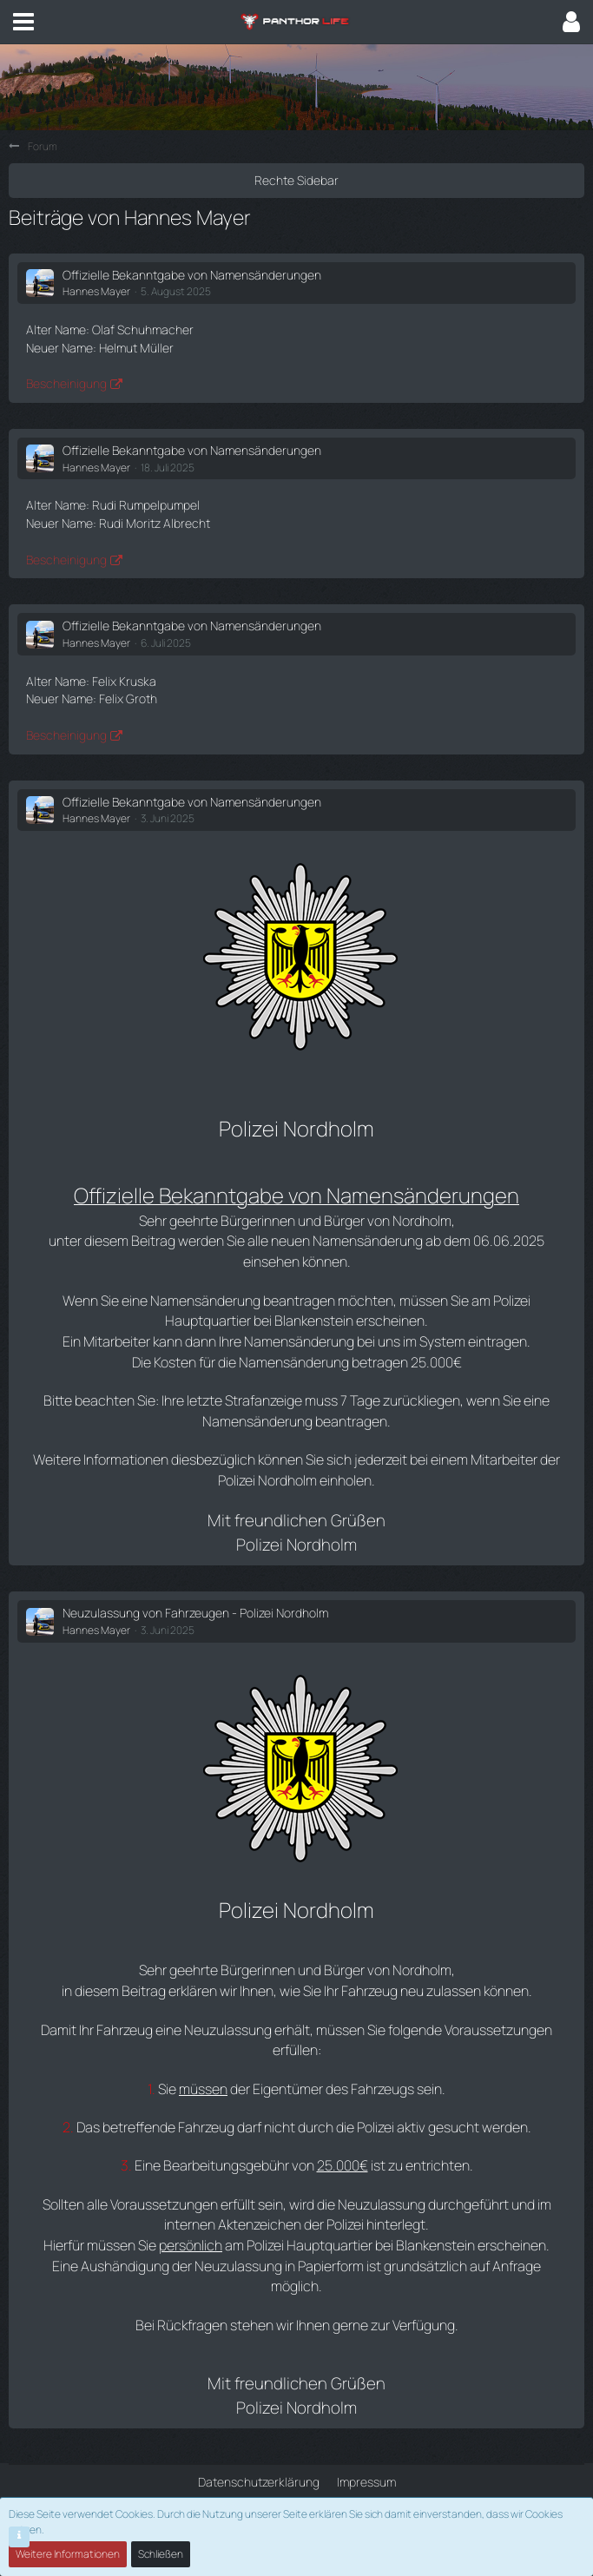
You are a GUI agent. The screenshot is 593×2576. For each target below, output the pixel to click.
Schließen (160, 2553)
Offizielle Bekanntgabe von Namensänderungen (192, 275)
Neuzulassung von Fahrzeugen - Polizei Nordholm (195, 1612)
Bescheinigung (66, 383)
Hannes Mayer (96, 291)
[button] (23, 22)
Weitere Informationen (68, 2553)
